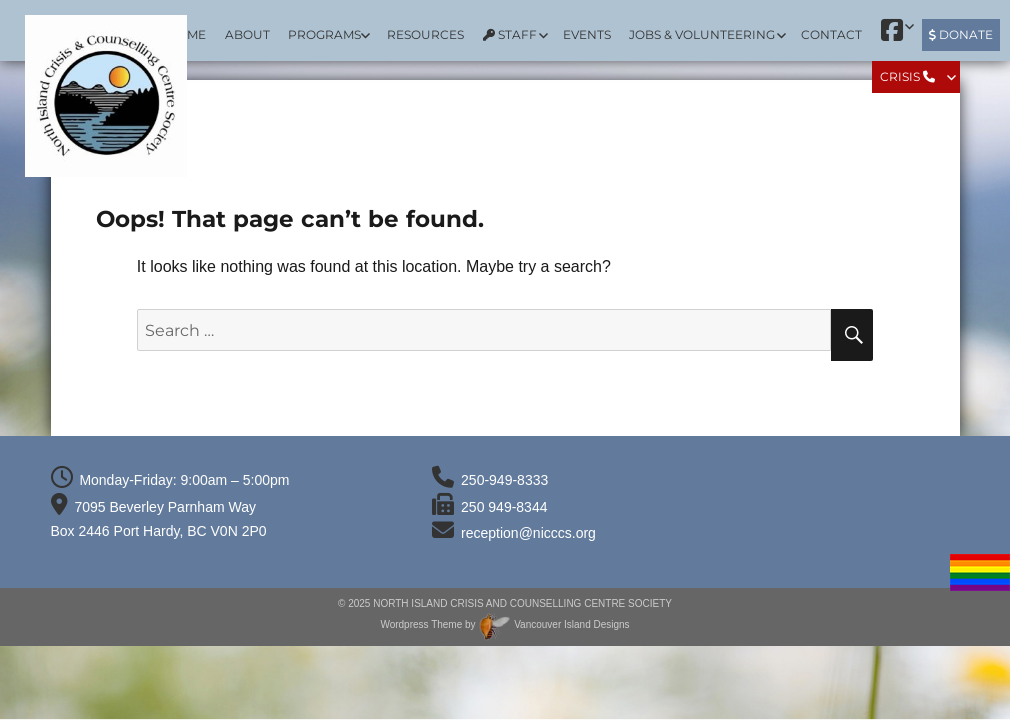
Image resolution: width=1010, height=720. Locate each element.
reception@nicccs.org (528, 533)
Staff (510, 34)
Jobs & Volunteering (702, 34)
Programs (324, 34)
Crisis (907, 76)
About (247, 34)
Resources (425, 34)
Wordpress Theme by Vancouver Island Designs (504, 624)
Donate (961, 34)
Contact (831, 34)
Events (587, 34)
